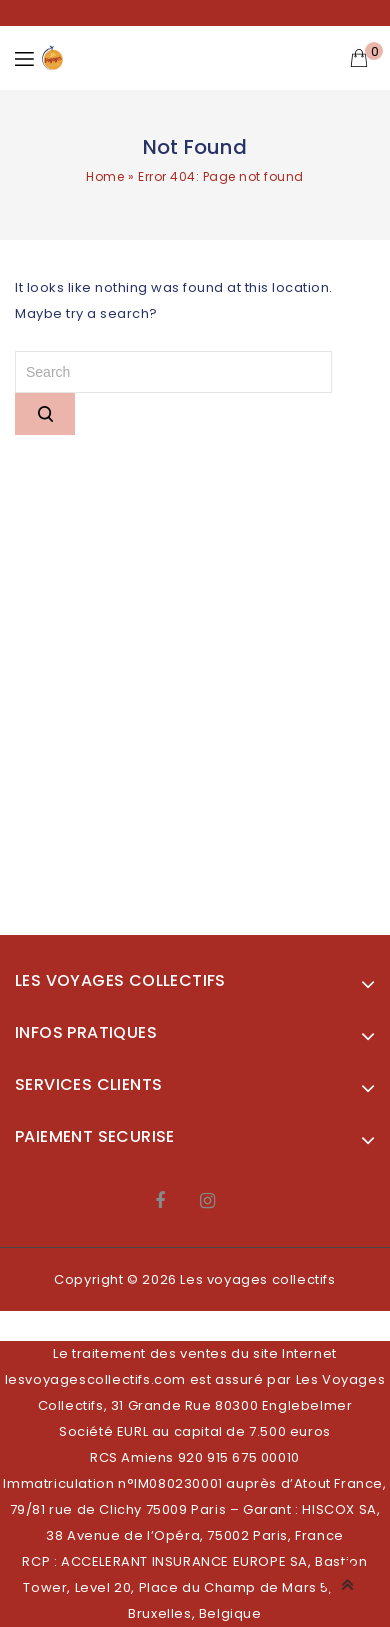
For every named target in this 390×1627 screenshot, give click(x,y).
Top (350, 1581)
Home (105, 176)
